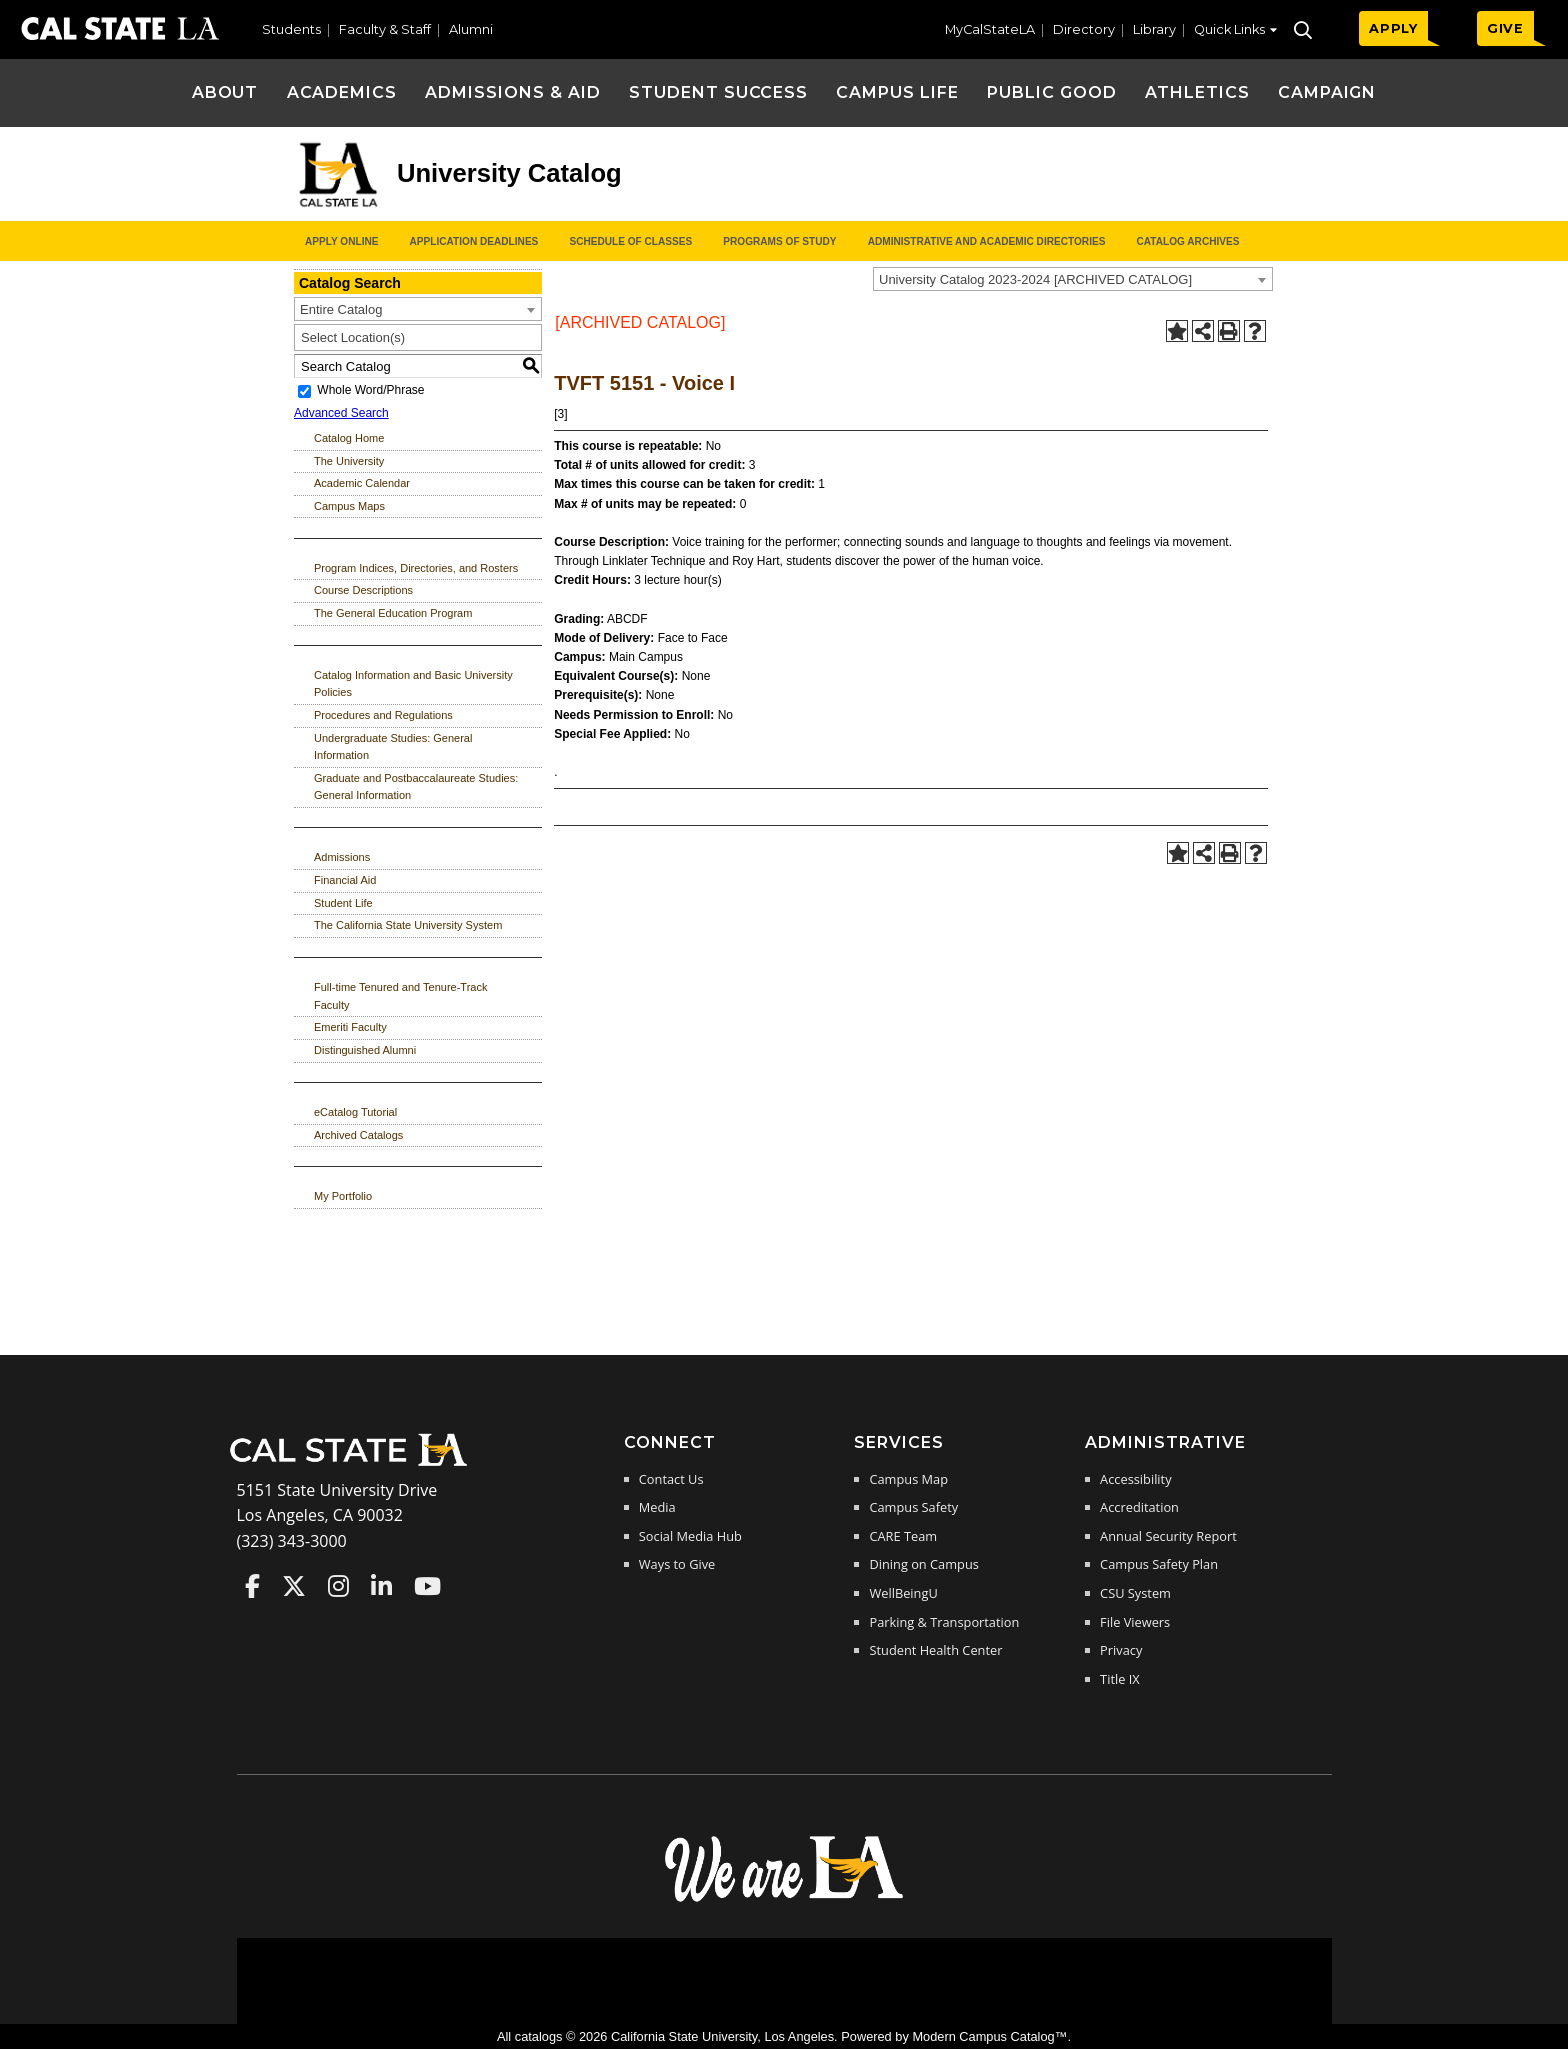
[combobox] (1073, 279)
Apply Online (341, 241)
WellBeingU (903, 1593)
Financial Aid (345, 880)
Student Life (343, 903)
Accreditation (1139, 1507)
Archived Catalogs (358, 1135)
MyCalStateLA (990, 29)
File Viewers (1135, 1622)
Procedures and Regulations (383, 715)
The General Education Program (393, 613)
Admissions (342, 857)
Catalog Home (349, 438)
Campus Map (908, 1479)
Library (1154, 29)
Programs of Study (779, 241)
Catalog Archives (1187, 241)
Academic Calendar (362, 483)
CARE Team (903, 1536)
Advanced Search (341, 413)
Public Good (1052, 92)
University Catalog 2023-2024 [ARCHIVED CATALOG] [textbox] (1035, 279)
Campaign (1327, 92)
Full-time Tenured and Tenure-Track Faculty (400, 996)
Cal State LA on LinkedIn (381, 1586)
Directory (1084, 29)
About (225, 92)
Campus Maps (349, 506)
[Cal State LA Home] (355, 1464)
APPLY (1393, 28)
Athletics (1197, 92)
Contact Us (671, 1479)
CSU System (1135, 1593)
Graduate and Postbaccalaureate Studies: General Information (416, 787)
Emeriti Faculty (350, 1027)
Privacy (1121, 1650)
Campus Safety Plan (1159, 1564)
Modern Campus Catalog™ (989, 2036)
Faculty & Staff (385, 29)
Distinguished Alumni (365, 1050)
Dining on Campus (923, 1564)
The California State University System (408, 925)
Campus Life (897, 92)
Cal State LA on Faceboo (252, 1586)
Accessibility (1135, 1479)
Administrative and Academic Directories (987, 241)
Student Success (718, 92)
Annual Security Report (1168, 1536)
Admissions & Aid (512, 92)
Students (291, 29)
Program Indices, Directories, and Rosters (416, 568)
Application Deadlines (474, 241)
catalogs (539, 2036)
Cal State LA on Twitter (294, 1586)
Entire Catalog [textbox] (341, 309)
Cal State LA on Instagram (338, 1586)
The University (349, 461)
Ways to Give (677, 1564)
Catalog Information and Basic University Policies (413, 684)
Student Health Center (935, 1650)
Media (657, 1507)
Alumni (471, 29)
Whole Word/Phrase (370, 391)
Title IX (1120, 1679)
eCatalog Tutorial (355, 1112)
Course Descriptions (363, 590)
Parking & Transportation (944, 1622)
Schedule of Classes (630, 241)
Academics (342, 92)
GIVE (1505, 28)
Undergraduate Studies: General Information (393, 747)
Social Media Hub (690, 1536)
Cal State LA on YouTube (427, 1586)
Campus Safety (913, 1507)
